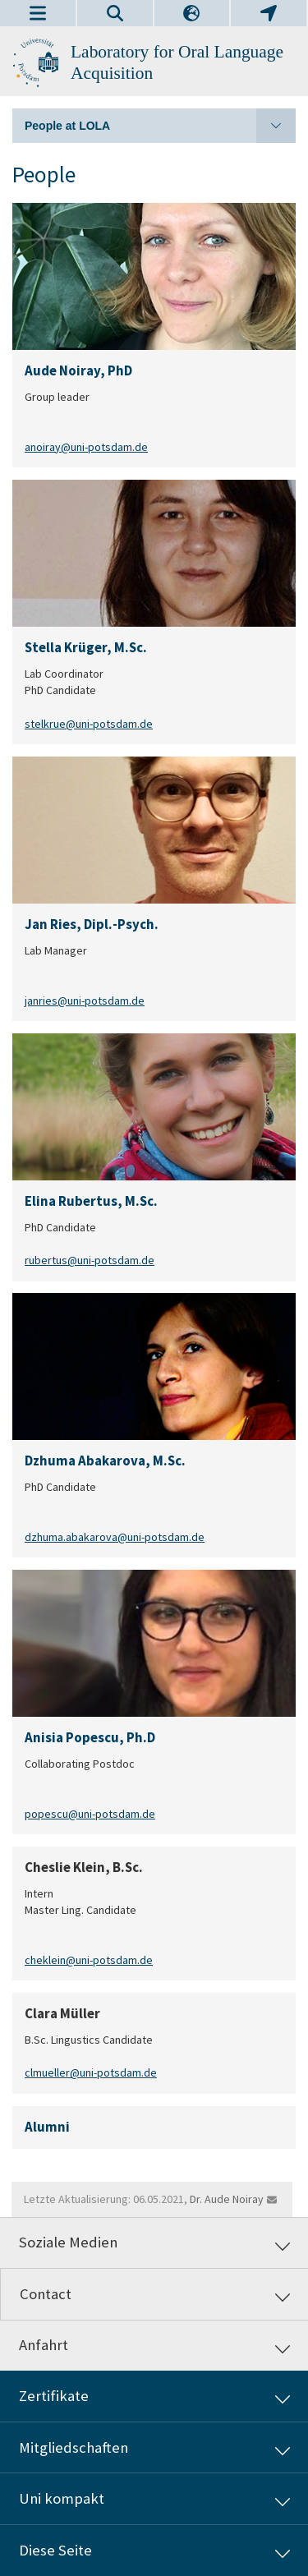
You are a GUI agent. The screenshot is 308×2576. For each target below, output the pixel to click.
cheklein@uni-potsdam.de (89, 1960)
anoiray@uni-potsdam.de (86, 446)
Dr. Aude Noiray (227, 2199)
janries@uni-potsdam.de (85, 999)
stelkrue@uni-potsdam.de (89, 722)
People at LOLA (160, 125)
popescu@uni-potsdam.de (90, 1813)
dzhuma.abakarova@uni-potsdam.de (115, 1537)
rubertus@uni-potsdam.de (89, 1260)
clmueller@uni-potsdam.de (91, 2073)
